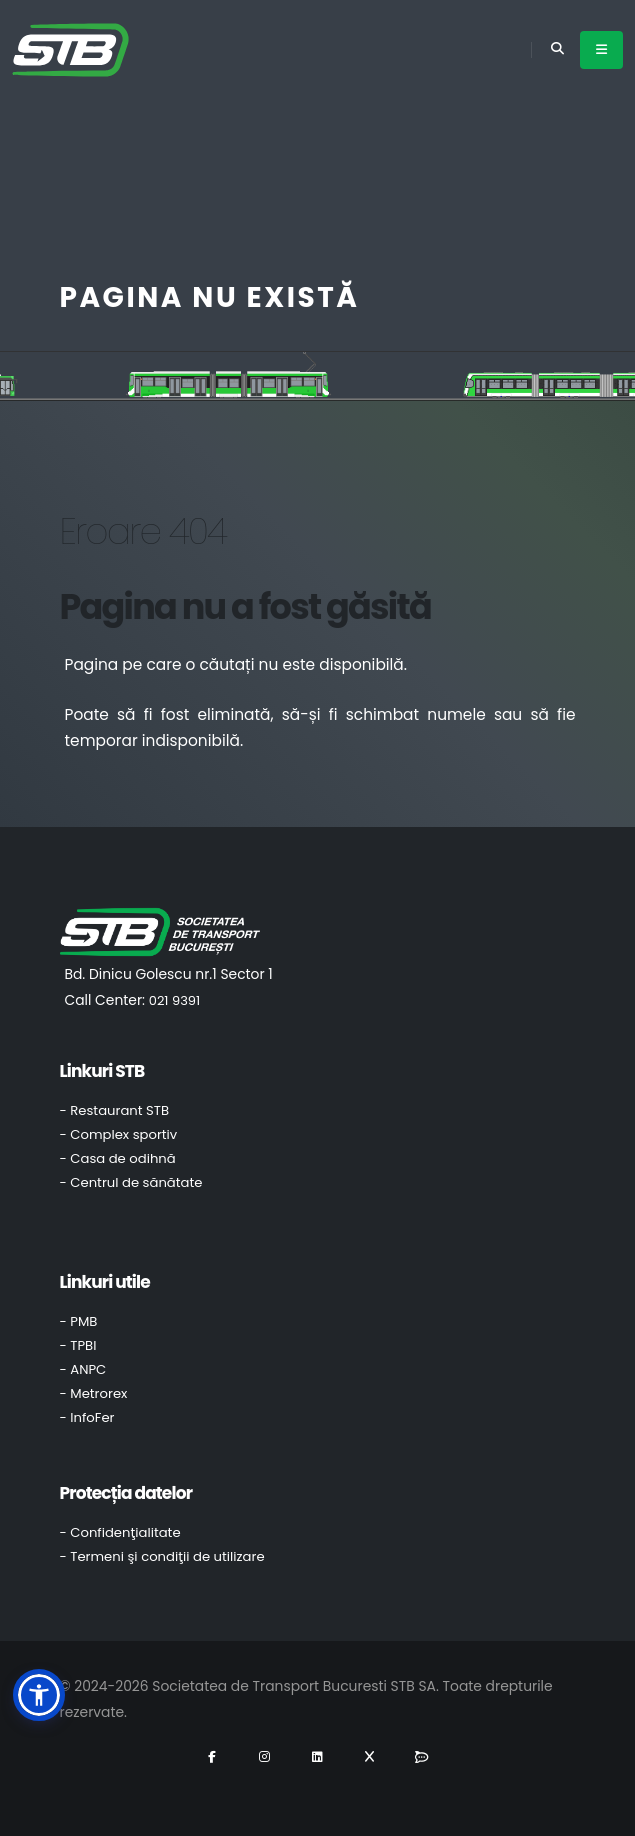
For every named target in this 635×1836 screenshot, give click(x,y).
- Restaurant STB (115, 1110)
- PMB (79, 1321)
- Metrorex (94, 1393)
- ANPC (83, 1369)
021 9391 (174, 1000)
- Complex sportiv (119, 1134)
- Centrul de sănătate (131, 1182)
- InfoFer (87, 1417)
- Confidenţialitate (120, 1532)
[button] (39, 1695)
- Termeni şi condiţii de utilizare (162, 1556)
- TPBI (78, 1345)
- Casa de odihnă (118, 1158)
